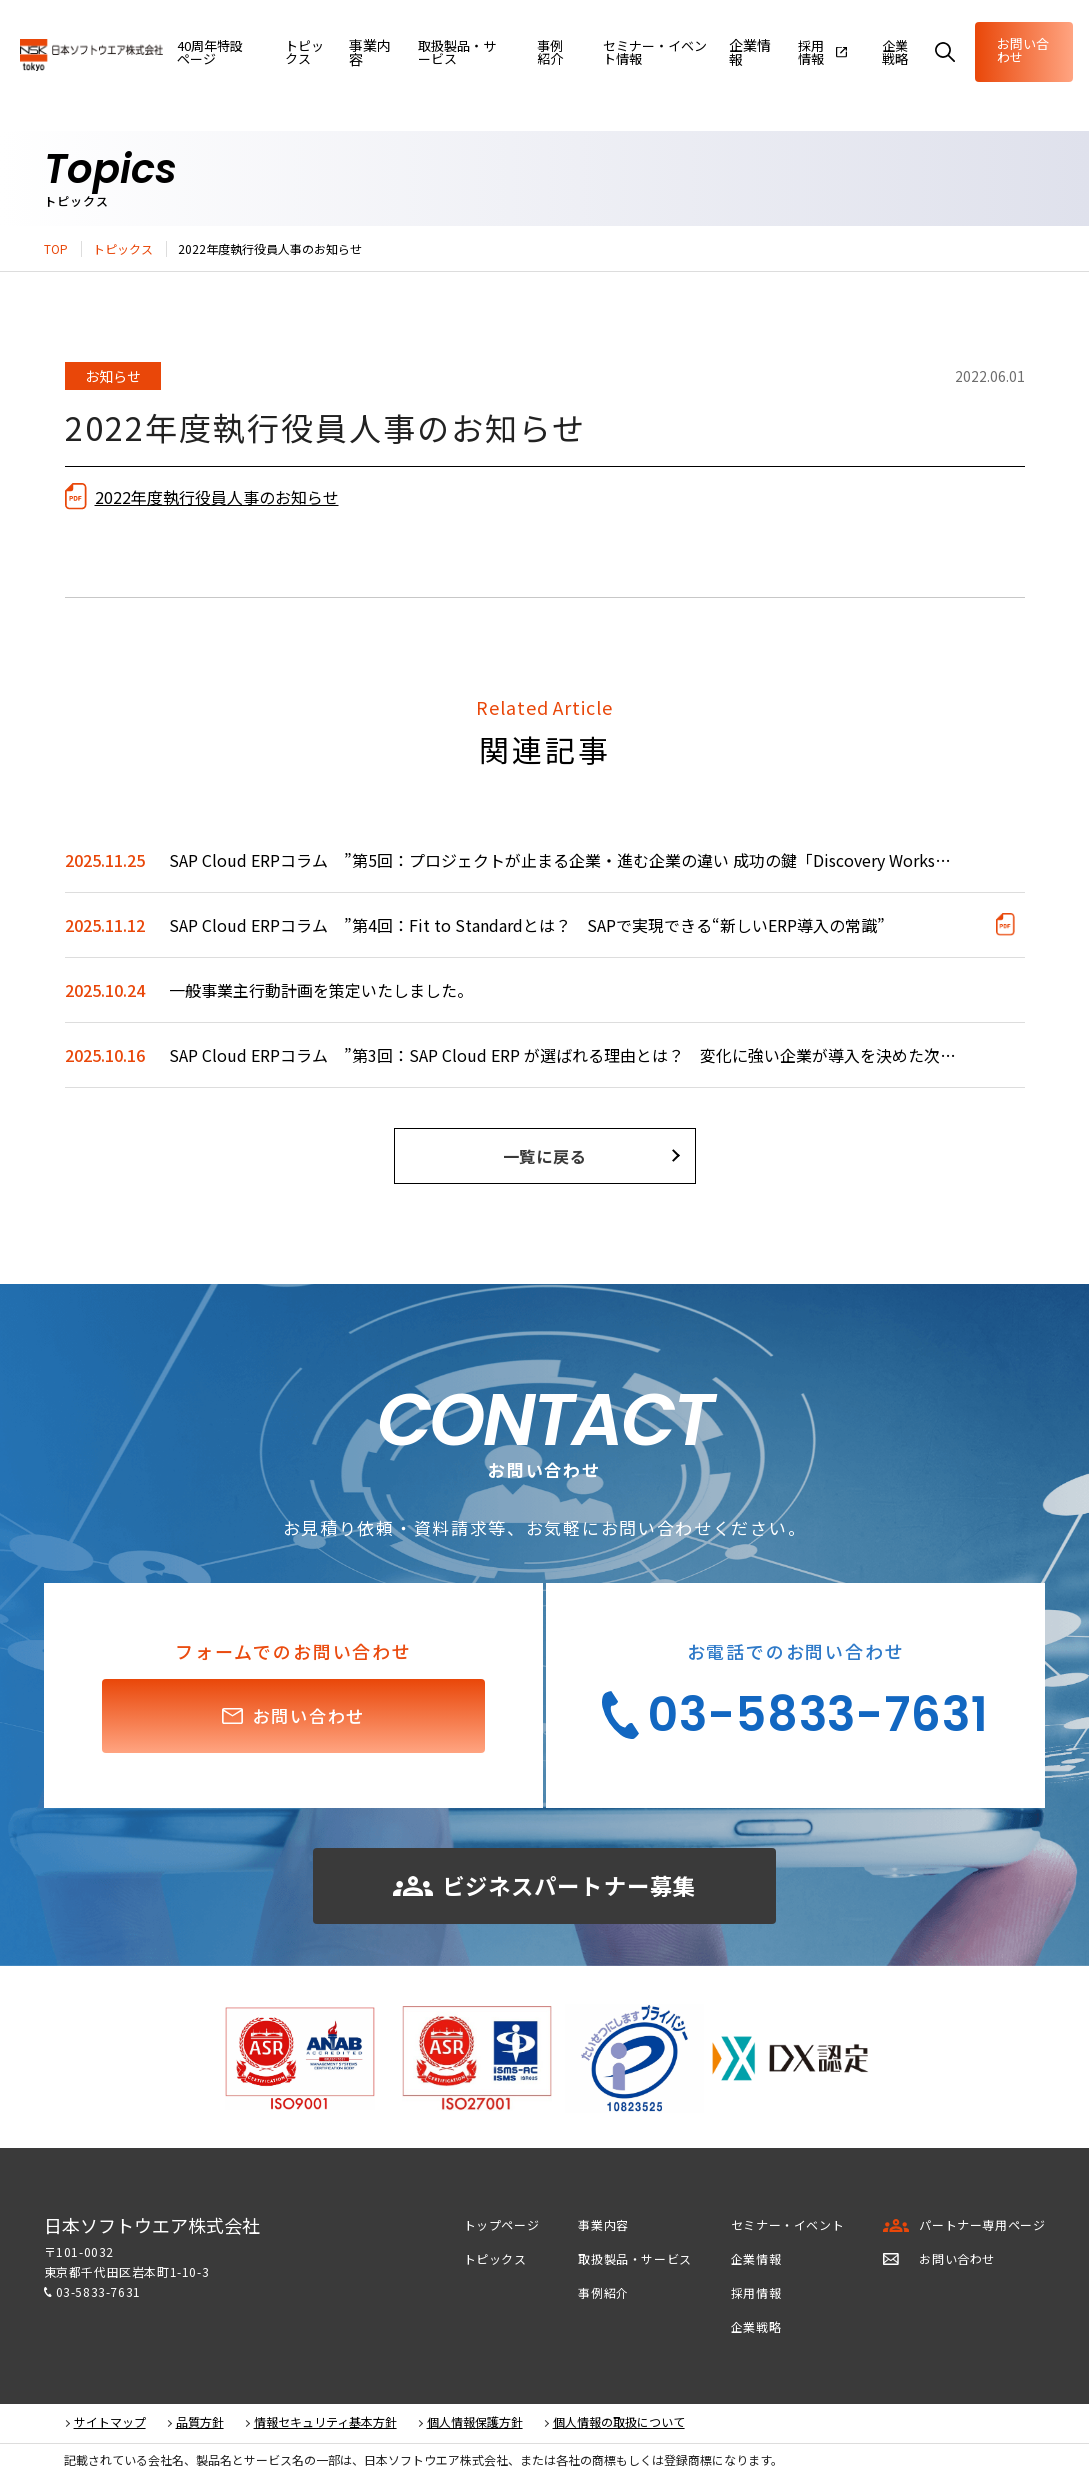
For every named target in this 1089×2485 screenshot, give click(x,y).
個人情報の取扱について (619, 2426)
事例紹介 (603, 2296)
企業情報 (736, 52)
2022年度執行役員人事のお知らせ (217, 497)
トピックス (123, 249)
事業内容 (356, 52)
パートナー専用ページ (982, 2228)
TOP (56, 249)
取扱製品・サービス (634, 2262)
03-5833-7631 (98, 2295)
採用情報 (756, 2296)
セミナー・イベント (787, 2228)
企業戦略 (756, 2330)
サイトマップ (110, 2426)
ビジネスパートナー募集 (545, 1887)
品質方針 (200, 2426)
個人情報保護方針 (475, 2426)
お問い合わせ (1015, 50)
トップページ (502, 2228)
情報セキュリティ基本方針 (325, 2426)
